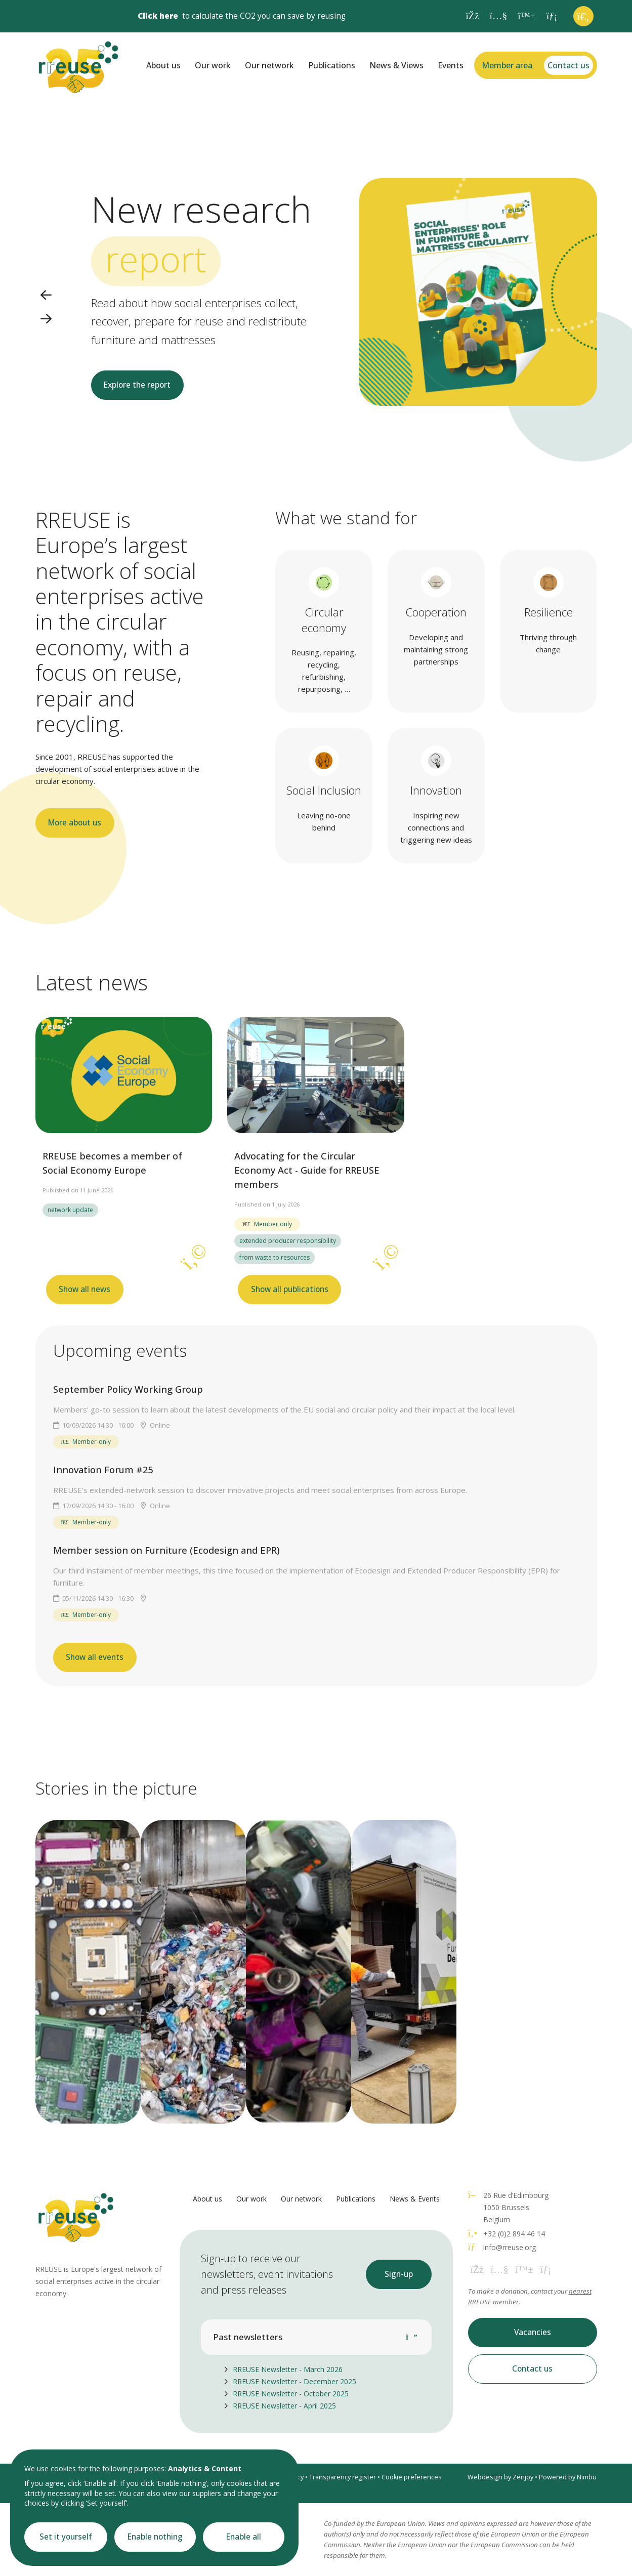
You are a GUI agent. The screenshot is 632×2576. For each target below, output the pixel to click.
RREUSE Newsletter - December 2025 (294, 2381)
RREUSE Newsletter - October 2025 (291, 2393)
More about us (74, 822)
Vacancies (532, 2332)
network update (70, 1210)
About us (163, 65)
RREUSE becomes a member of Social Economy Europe (112, 1163)
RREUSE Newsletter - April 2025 (284, 2406)
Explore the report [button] (137, 385)
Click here (158, 16)
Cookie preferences (412, 2477)
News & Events (415, 2199)
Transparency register (342, 2477)
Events (451, 65)
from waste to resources (274, 1257)
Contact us (568, 65)
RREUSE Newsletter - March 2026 (288, 2369)
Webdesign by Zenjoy (500, 2477)
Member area (507, 65)
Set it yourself (65, 2536)
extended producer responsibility (287, 1240)
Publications (331, 65)
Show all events (94, 1657)
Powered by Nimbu (568, 2477)
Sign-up (399, 2274)
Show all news (84, 1289)
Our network (269, 65)
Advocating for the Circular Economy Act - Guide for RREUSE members (307, 1170)
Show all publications (289, 1289)
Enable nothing (155, 2536)
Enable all (243, 2536)
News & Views (396, 65)
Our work (213, 65)
